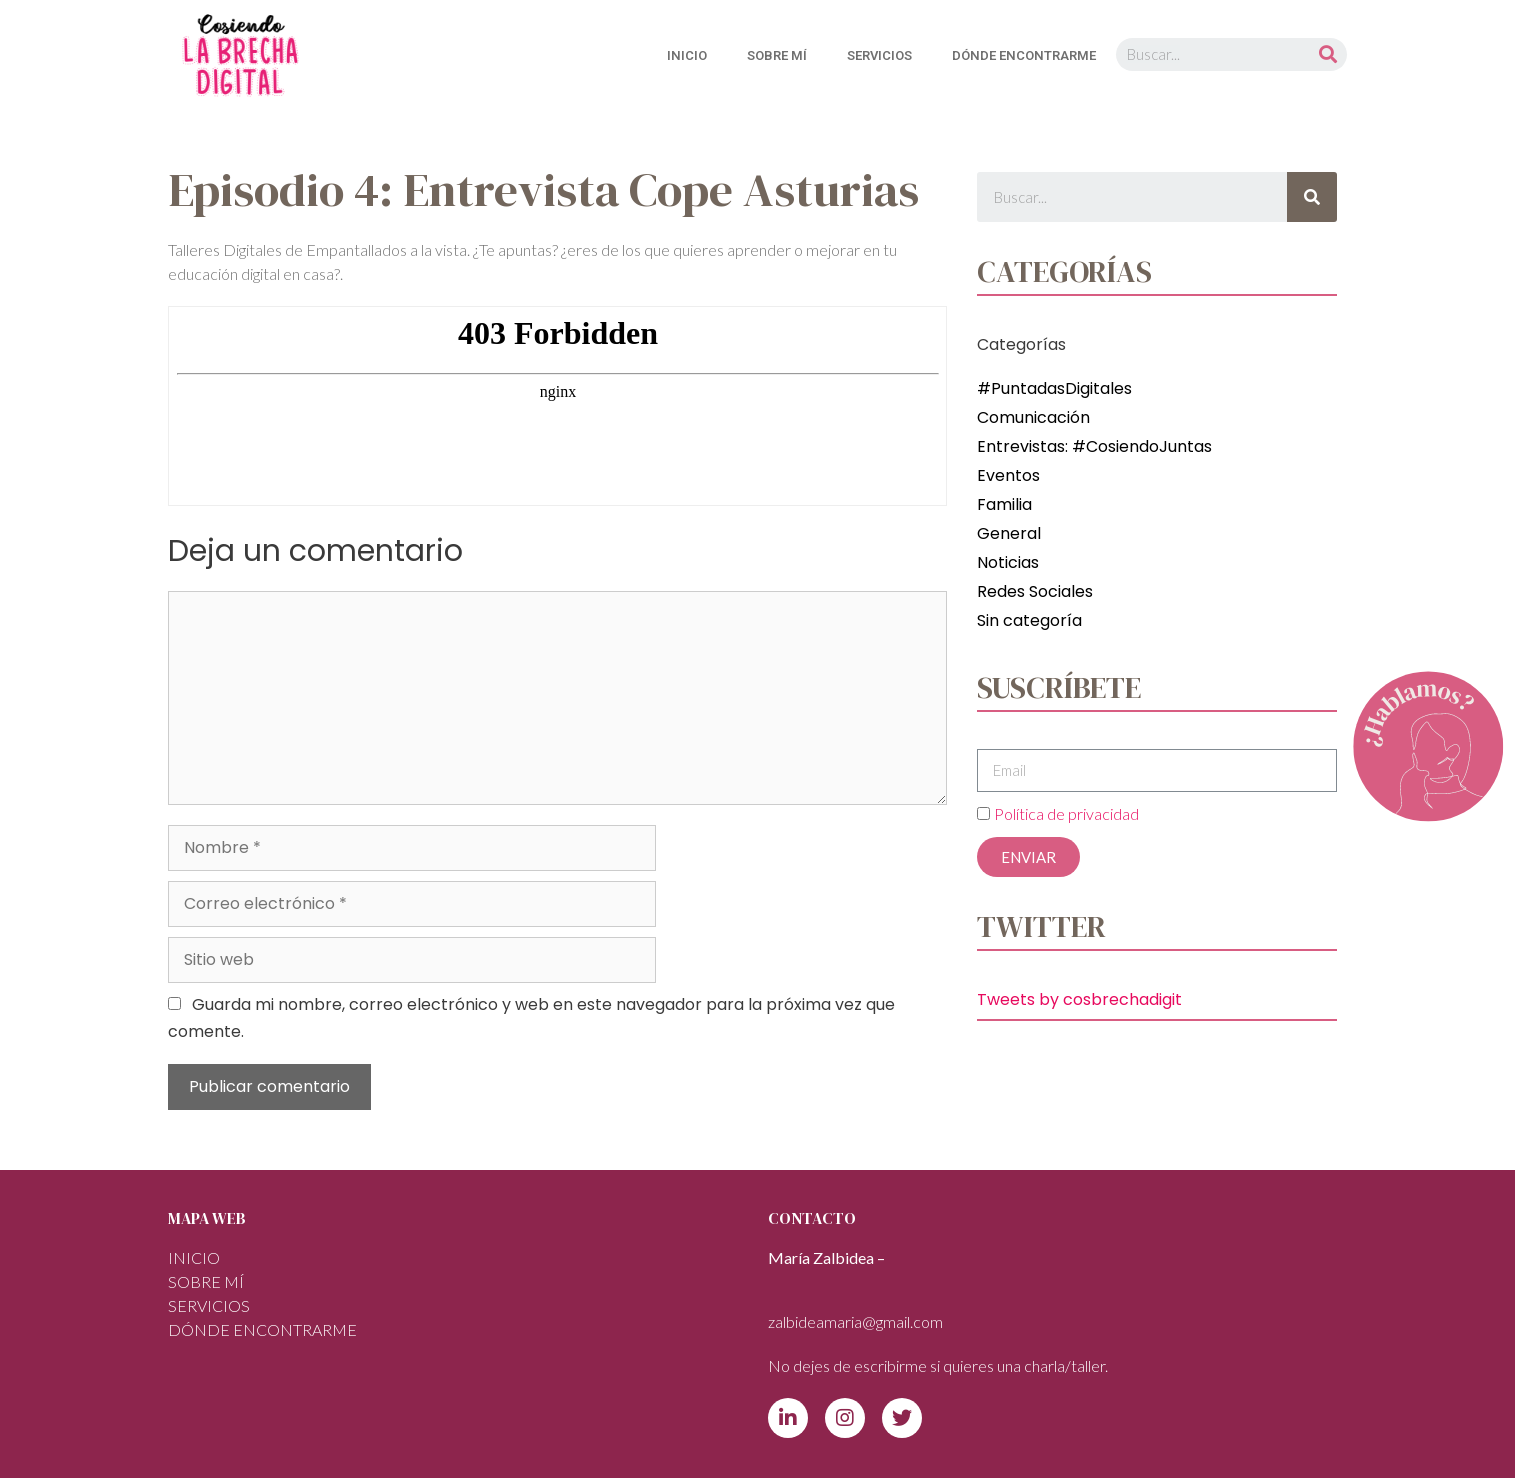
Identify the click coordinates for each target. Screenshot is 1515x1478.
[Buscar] (1328, 54)
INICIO (687, 55)
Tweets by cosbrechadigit (1079, 999)
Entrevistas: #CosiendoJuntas (1094, 446)
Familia (1004, 504)
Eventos (1008, 475)
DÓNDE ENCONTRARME (1024, 55)
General (1009, 533)
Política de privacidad (1066, 813)
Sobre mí (777, 55)
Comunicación (1033, 417)
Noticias (1008, 562)
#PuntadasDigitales (1054, 388)
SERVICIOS (879, 55)
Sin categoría (1029, 620)
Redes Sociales (1035, 591)
